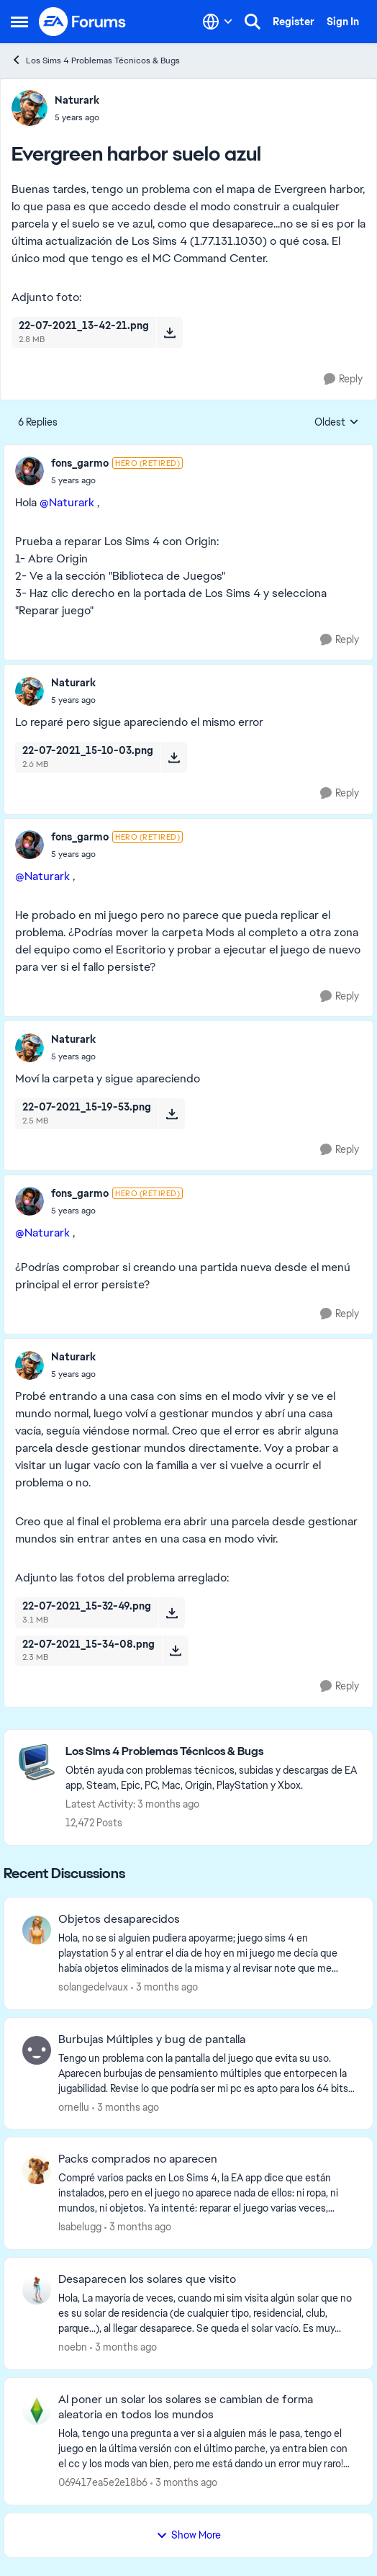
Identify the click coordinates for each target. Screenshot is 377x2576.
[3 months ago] (164, 1987)
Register (293, 21)
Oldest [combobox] (336, 423)
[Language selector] (217, 21)
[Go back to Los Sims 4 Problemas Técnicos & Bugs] (211, 1751)
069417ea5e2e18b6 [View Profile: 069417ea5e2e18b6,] (102, 2482)
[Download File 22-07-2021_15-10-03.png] (173, 757)
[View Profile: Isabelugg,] (36, 2169)
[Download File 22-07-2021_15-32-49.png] (171, 1612)
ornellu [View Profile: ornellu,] (73, 2106)
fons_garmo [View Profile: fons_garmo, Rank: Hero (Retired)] (80, 463)
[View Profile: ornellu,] (36, 2050)
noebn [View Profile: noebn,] (72, 2347)
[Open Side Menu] (19, 21)
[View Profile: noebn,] (36, 2290)
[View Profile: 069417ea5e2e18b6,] (36, 2410)
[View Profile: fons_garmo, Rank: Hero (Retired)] (29, 471)
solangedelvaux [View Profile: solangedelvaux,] (93, 1986)
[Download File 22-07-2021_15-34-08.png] (175, 1650)
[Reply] (343, 379)
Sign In (343, 21)
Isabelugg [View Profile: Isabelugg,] (79, 2226)
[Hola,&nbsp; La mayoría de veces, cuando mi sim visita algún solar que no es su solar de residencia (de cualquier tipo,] (206, 2313)
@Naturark (67, 502)
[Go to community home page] (83, 21)
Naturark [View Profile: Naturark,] (77, 100)
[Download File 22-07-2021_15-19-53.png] (171, 1113)
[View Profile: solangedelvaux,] (36, 1930)
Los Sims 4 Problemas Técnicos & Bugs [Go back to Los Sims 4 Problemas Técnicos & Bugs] (95, 60)
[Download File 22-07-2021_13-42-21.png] (169, 332)
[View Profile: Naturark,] (29, 108)
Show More (188, 2534)
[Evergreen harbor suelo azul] (117, 480)
